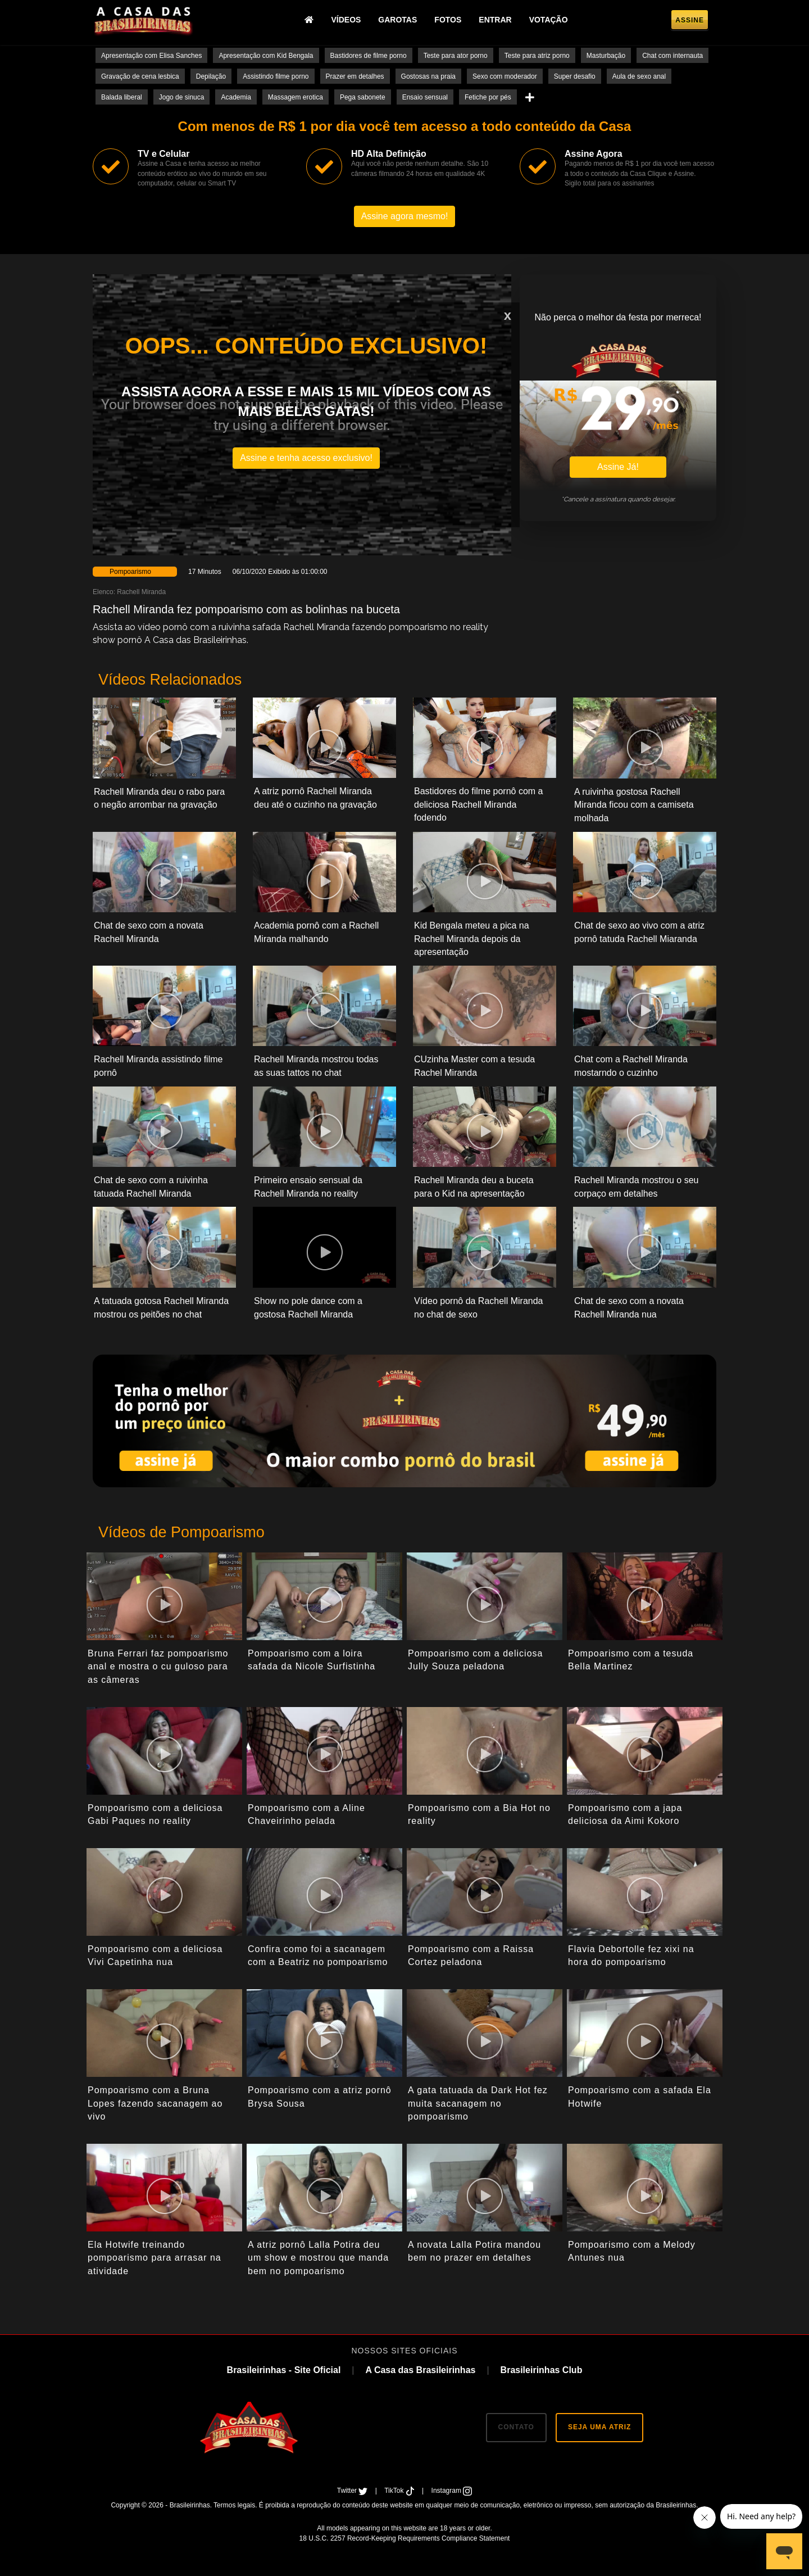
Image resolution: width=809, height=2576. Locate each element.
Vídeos (346, 19)
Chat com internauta (672, 56)
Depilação (211, 76)
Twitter (353, 2490)
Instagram (451, 2490)
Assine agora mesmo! (404, 216)
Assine (689, 20)
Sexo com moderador (504, 76)
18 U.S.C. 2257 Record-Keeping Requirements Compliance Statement (404, 2538)
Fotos (447, 19)
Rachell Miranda (141, 592)
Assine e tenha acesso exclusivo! (306, 458)
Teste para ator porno (456, 56)
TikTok (400, 2490)
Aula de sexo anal (639, 76)
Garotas (397, 19)
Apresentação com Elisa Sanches (151, 56)
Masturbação (606, 56)
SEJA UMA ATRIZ (599, 2427)
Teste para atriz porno (537, 56)
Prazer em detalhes (355, 76)
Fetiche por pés (488, 97)
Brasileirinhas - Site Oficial (284, 2370)
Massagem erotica (295, 97)
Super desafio (575, 76)
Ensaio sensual (425, 97)
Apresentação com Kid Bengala (266, 56)
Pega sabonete (362, 97)
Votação (548, 19)
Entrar (495, 19)
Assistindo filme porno (275, 76)
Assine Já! (618, 467)
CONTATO (516, 2427)
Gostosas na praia (428, 76)
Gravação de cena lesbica (140, 76)
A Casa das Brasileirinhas (420, 2370)
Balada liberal (121, 97)
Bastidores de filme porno (368, 56)
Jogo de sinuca (181, 97)
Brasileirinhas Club (542, 2370)
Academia (236, 97)
